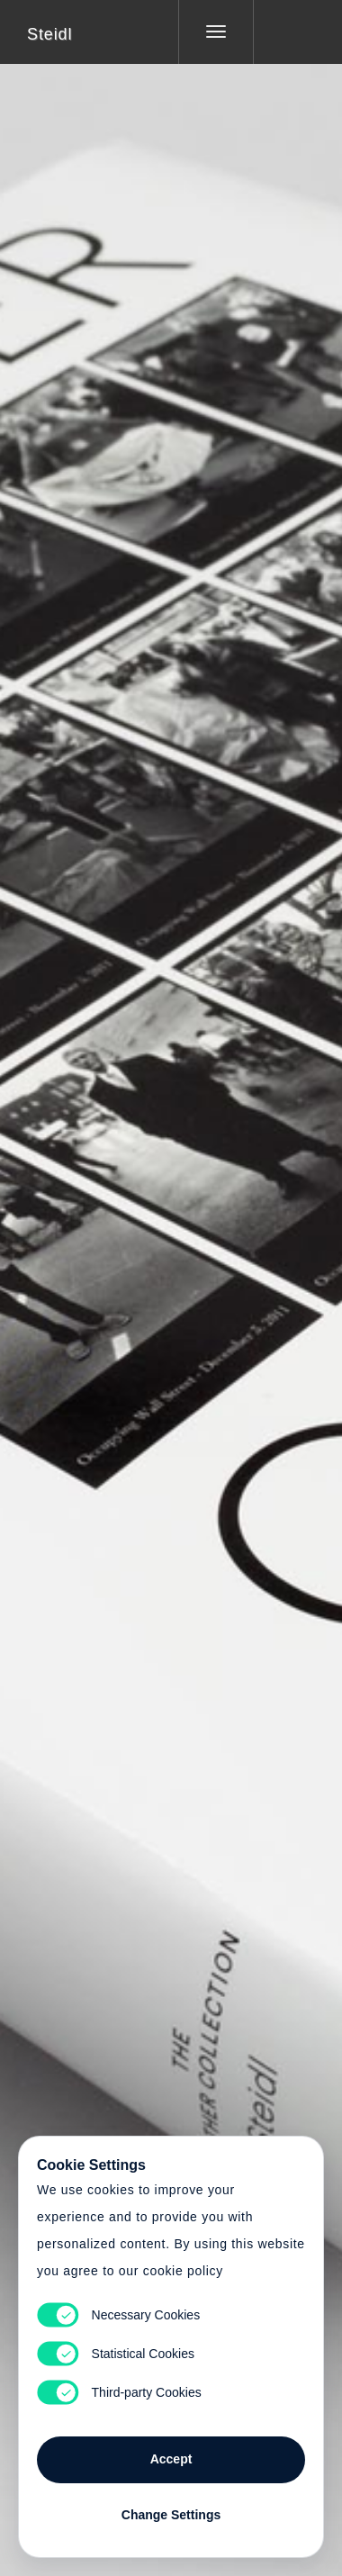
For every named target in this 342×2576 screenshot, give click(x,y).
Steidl (49, 34)
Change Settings (171, 2515)
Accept (171, 2459)
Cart (171, 1277)
